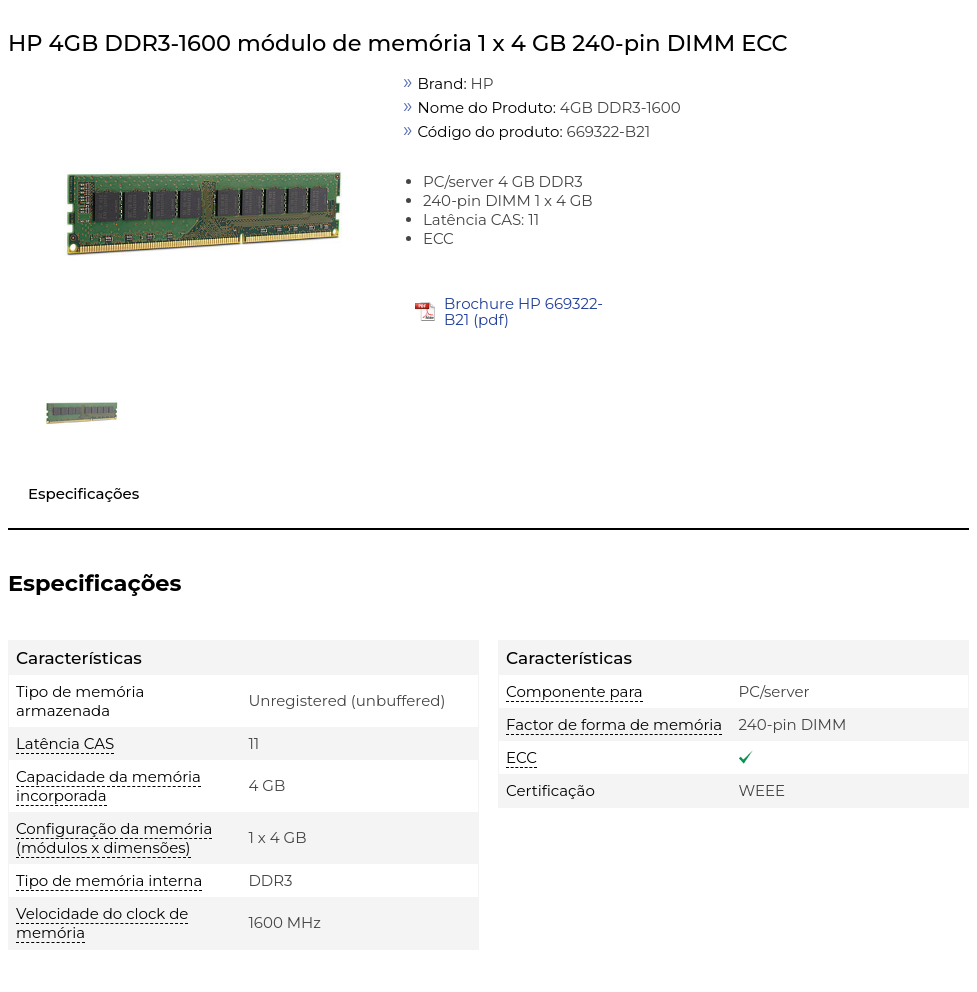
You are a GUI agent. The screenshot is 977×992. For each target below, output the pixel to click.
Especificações (83, 493)
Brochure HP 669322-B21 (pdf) (523, 311)
